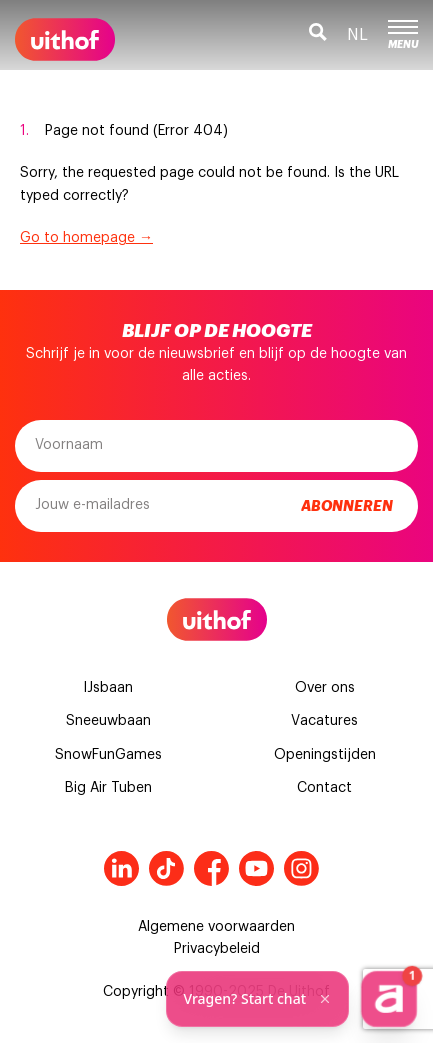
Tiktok (166, 868)
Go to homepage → (86, 238)
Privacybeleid (217, 949)
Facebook (211, 868)
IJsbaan (108, 688)
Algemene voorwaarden (216, 927)
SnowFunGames (108, 755)
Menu (403, 35)
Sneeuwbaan (108, 721)
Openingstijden (325, 755)
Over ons (325, 688)
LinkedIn (121, 868)
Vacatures (324, 721)
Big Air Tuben (108, 788)
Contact (324, 788)
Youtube (256, 868)
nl (357, 35)
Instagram (301, 868)
